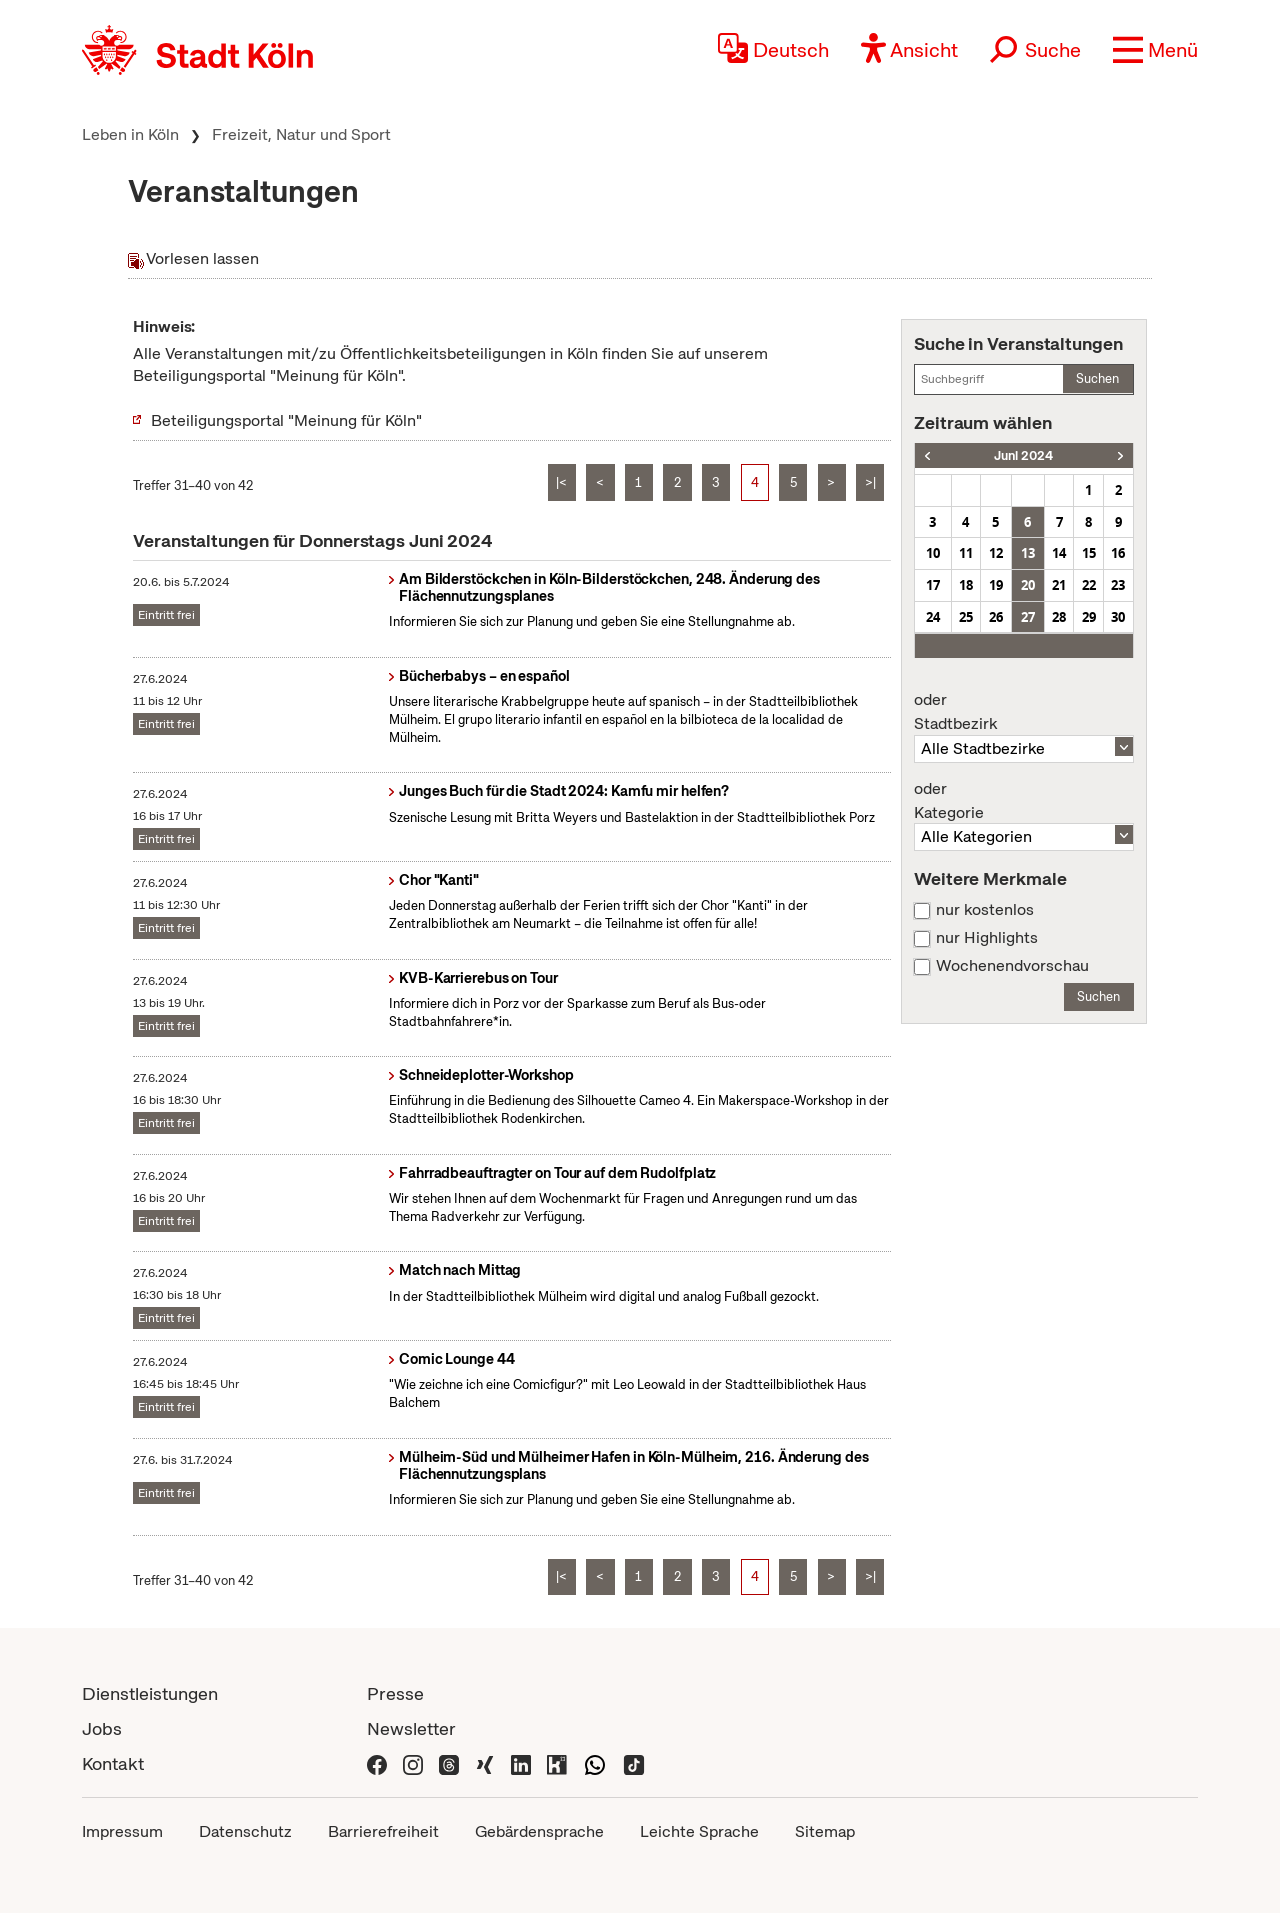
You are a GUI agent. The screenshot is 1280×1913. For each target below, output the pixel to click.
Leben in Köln (130, 134)
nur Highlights (987, 938)
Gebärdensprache (539, 1831)
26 (996, 617)
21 (1059, 585)
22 (1089, 585)
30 (1118, 617)
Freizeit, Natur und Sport (301, 134)
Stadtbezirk (1024, 712)
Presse (395, 1693)
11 (966, 553)
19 (996, 585)
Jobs (102, 1728)
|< (561, 482)
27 (1028, 617)
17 (933, 585)
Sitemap (825, 1831)
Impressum (122, 1831)
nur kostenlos (985, 910)
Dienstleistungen (150, 1693)
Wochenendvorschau (1012, 966)
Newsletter (411, 1728)
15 (1089, 553)
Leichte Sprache (699, 1831)
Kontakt (113, 1763)
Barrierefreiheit (383, 1831)
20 (1028, 585)
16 (1118, 553)
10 (933, 553)
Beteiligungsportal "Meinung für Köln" (286, 420)
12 (996, 553)
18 (966, 585)
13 (1028, 553)
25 (966, 617)
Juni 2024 (1023, 455)
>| (870, 482)
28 (1059, 617)
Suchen (1097, 378)
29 (1089, 617)
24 (933, 617)
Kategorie (1024, 801)
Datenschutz (245, 1831)
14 (1059, 553)
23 (1118, 585)
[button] (1155, 50)
